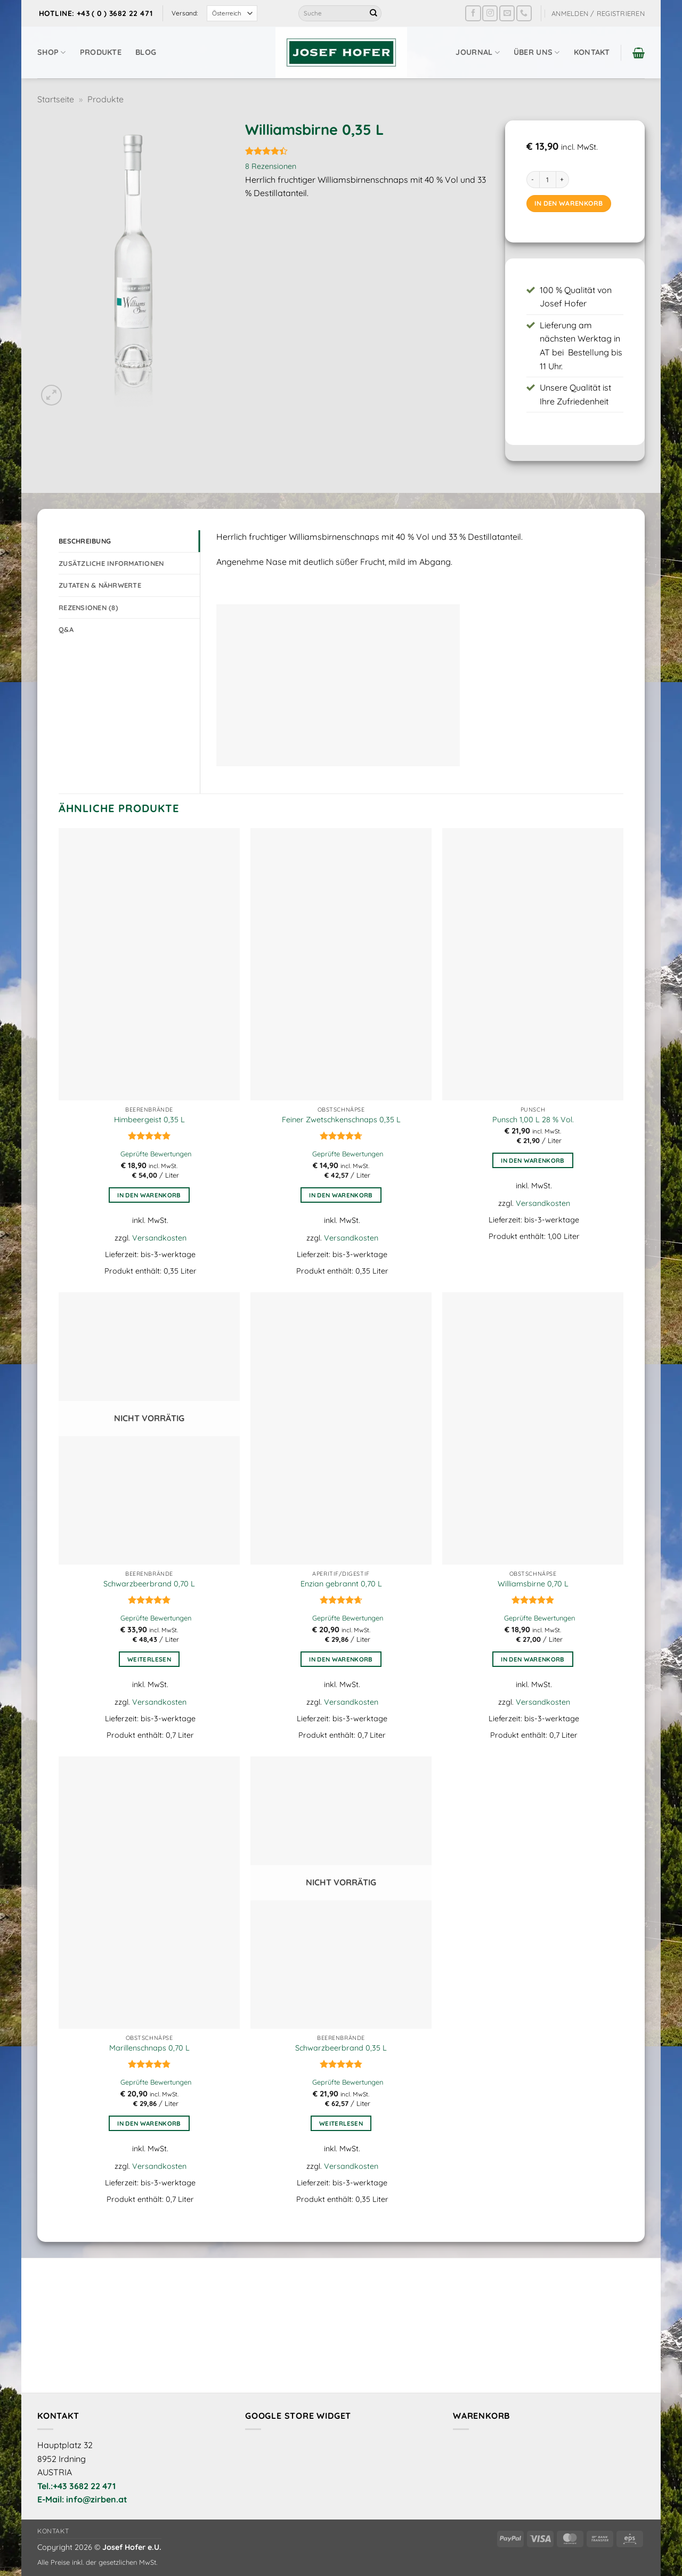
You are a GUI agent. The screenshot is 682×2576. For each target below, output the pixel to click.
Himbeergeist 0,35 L (149, 1119)
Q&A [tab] (66, 629)
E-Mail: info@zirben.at (82, 2499)
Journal (478, 52)
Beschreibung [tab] (85, 541)
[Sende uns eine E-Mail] (507, 13)
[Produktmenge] (547, 179)
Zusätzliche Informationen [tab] (111, 563)
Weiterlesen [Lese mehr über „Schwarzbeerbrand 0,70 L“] (149, 1659)
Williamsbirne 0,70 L (533, 1584)
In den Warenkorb (568, 203)
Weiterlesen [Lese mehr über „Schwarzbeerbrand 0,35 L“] (341, 2123)
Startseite (55, 99)
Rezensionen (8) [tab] (88, 607)
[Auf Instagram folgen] (490, 13)
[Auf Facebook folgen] (473, 13)
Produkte (100, 52)
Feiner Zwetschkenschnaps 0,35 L (341, 1119)
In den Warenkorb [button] (149, 1195)
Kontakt (592, 52)
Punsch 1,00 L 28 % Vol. (533, 1119)
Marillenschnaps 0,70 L (149, 2048)
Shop (51, 52)
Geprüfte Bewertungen (155, 1153)
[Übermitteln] (373, 13)
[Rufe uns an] (524, 13)
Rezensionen (270, 166)
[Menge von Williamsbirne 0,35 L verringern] (532, 179)
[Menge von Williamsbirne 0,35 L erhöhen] (562, 179)
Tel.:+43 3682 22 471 (76, 2486)
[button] (598, 13)
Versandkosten (159, 1238)
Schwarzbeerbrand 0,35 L (341, 2048)
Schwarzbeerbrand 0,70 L (149, 1584)
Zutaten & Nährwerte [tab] (100, 585)
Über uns (537, 52)
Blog (145, 52)
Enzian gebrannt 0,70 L (341, 1584)
